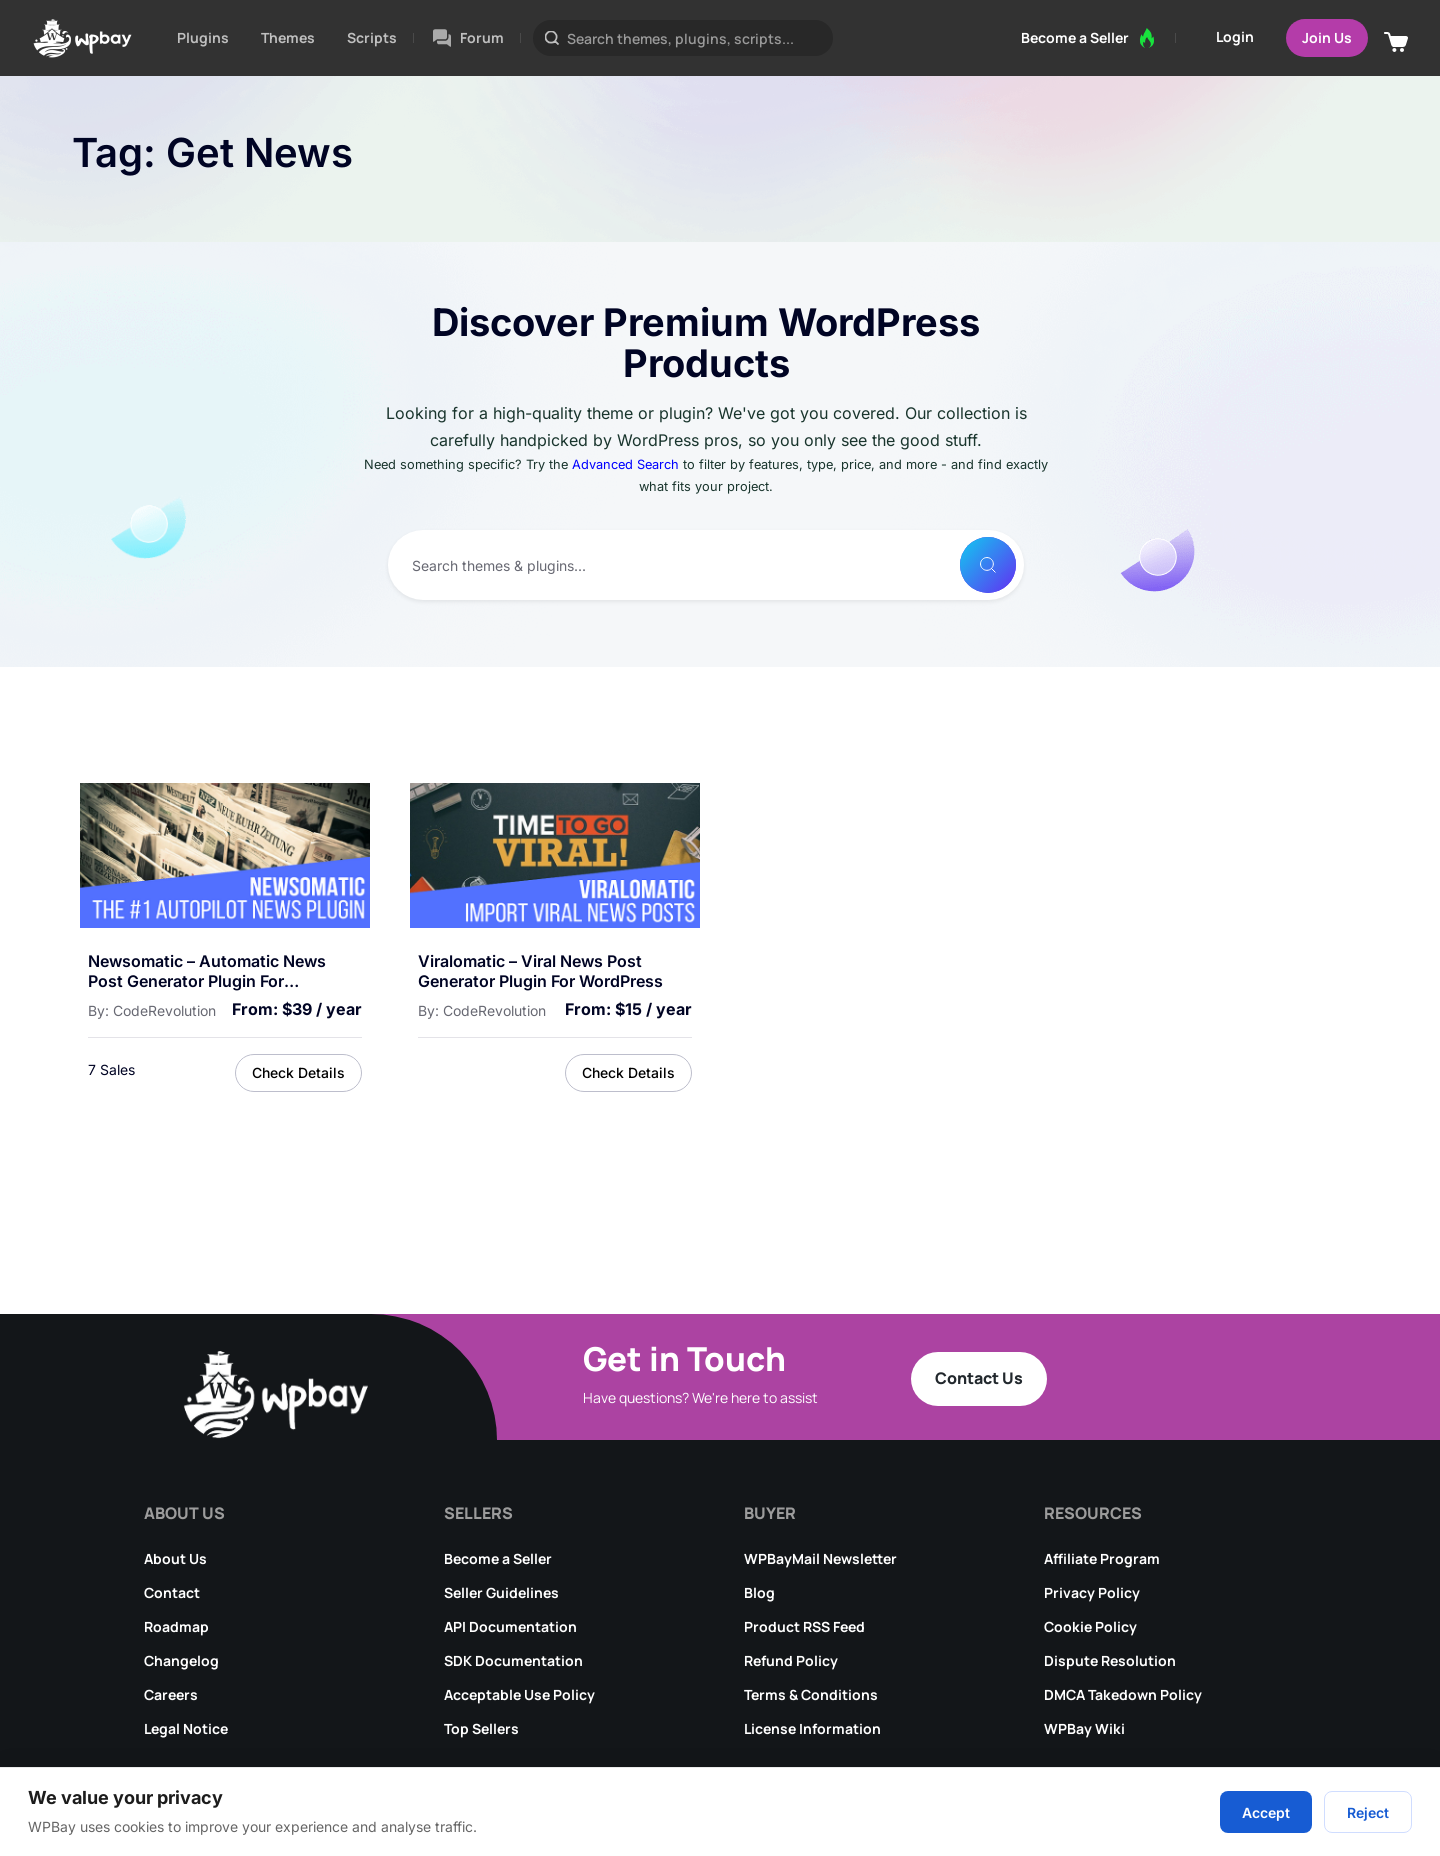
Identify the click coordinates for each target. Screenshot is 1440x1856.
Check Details (298, 1072)
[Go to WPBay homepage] (82, 38)
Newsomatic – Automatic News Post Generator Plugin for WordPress (207, 972)
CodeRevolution (164, 1010)
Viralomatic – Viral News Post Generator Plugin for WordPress (540, 971)
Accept (1266, 1812)
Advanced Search (625, 464)
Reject (1368, 1812)
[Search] (988, 565)
